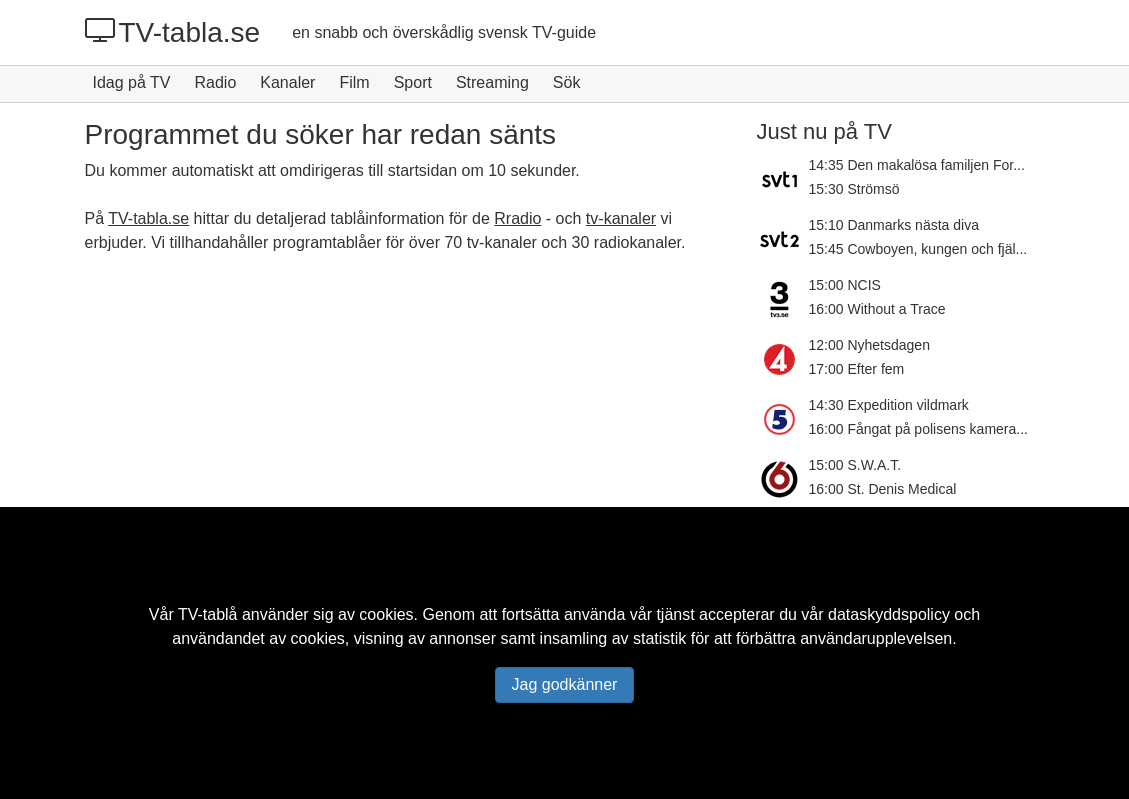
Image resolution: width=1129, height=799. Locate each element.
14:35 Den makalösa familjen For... (917, 165)
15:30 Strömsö (854, 189)
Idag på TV (132, 82)
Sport (413, 82)
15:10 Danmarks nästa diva (894, 225)
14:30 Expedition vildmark (889, 405)
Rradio (517, 218)
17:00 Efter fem (857, 369)
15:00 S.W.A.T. (855, 465)
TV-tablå (208, 614)
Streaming (492, 82)
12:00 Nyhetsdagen (869, 345)
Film (354, 82)
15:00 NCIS (845, 285)
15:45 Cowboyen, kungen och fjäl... (918, 249)
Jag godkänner (565, 684)
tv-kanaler (621, 218)
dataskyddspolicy (889, 614)
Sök (567, 82)
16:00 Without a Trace (877, 309)
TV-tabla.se (173, 32)
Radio (215, 82)
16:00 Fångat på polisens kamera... (918, 429)
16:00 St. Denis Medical (883, 489)
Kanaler (287, 82)
